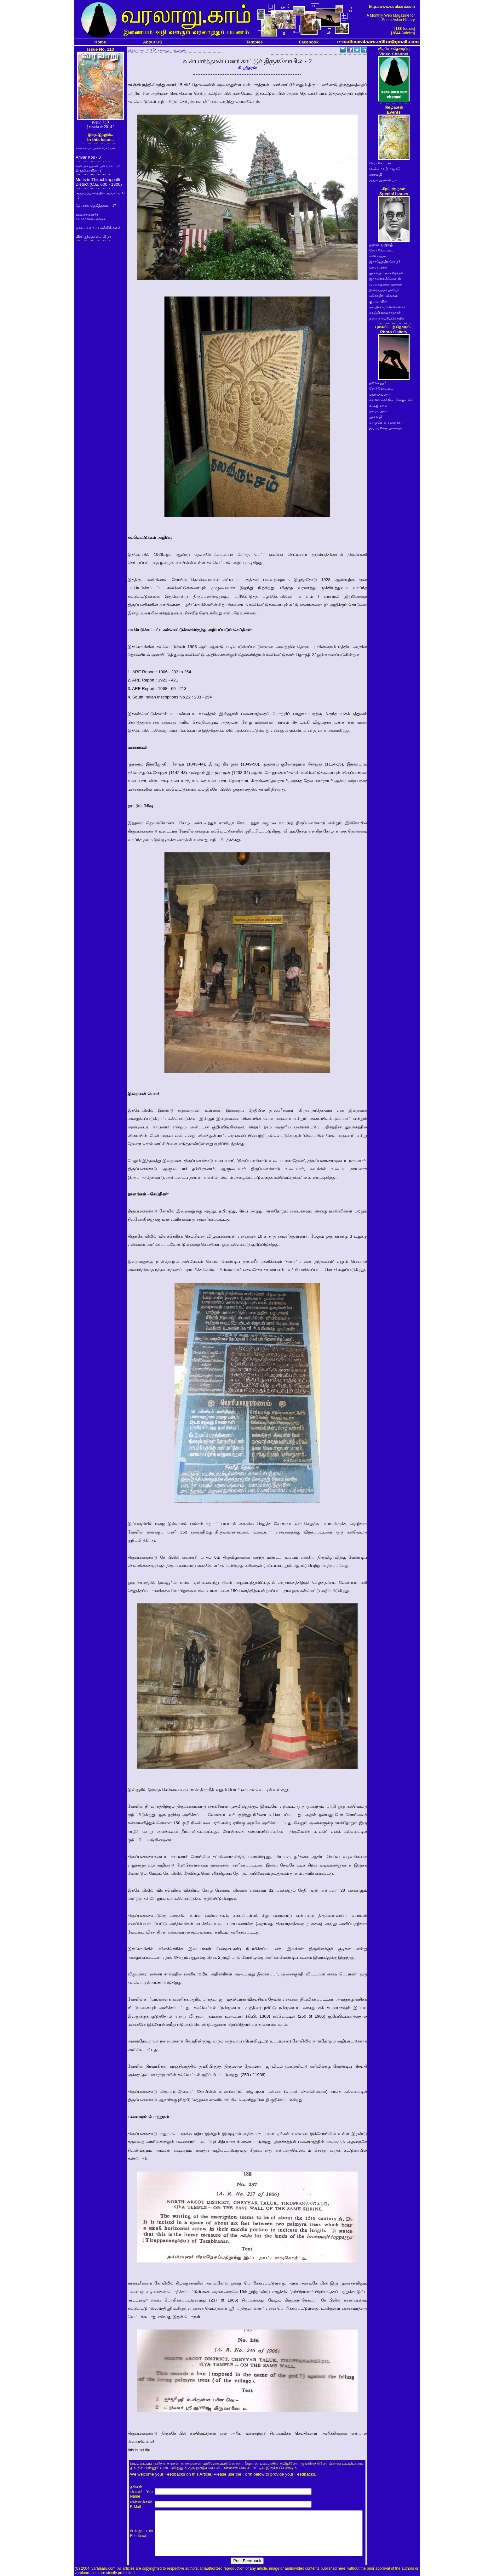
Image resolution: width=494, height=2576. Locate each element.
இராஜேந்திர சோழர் (385, 261)
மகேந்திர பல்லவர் (383, 295)
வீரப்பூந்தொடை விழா (93, 236)
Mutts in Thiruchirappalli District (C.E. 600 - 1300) (99, 182)
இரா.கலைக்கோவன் (385, 278)
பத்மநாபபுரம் (380, 394)
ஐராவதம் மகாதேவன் (386, 273)
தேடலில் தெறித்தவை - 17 (96, 205)
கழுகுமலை (378, 405)
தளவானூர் (378, 383)
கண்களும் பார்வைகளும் (95, 148)
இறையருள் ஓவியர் (384, 290)
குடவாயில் (378, 301)
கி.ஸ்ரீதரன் (247, 67)
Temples (254, 42)
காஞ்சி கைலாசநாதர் (385, 312)
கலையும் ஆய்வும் (172, 50)
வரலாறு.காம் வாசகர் (385, 284)
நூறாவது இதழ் (381, 244)
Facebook (309, 42)
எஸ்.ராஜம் (377, 256)
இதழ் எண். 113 (140, 50)
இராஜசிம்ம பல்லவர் (385, 428)
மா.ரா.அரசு (378, 267)
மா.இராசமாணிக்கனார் (387, 307)
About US (152, 42)
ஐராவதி (375, 174)
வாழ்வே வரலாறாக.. (386, 422)
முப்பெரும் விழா (383, 180)
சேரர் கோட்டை (381, 163)
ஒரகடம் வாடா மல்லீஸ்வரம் (98, 227)
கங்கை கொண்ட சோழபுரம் (390, 400)
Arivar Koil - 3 (88, 157)
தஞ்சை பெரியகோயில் (387, 318)
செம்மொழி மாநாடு (385, 169)
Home (100, 42)
